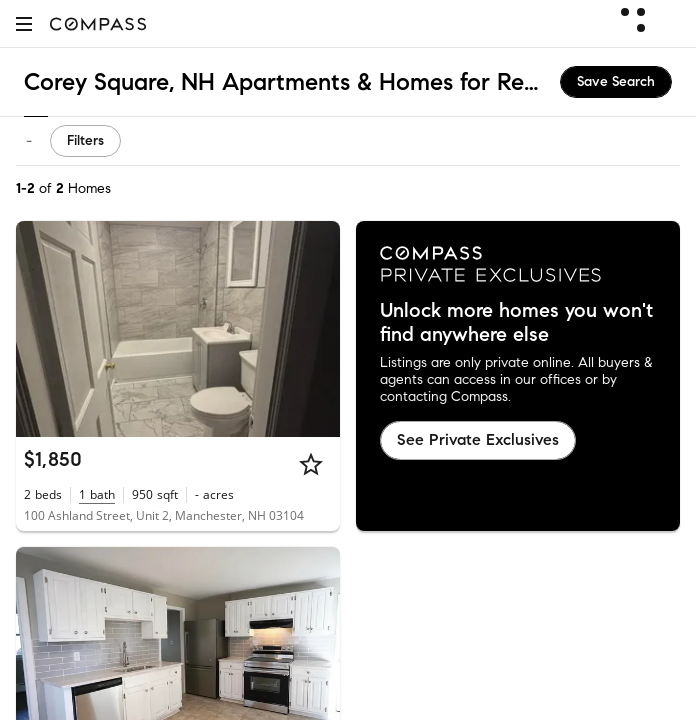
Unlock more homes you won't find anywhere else (516, 323)
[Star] (311, 464)
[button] (24, 23)
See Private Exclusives (478, 439)
